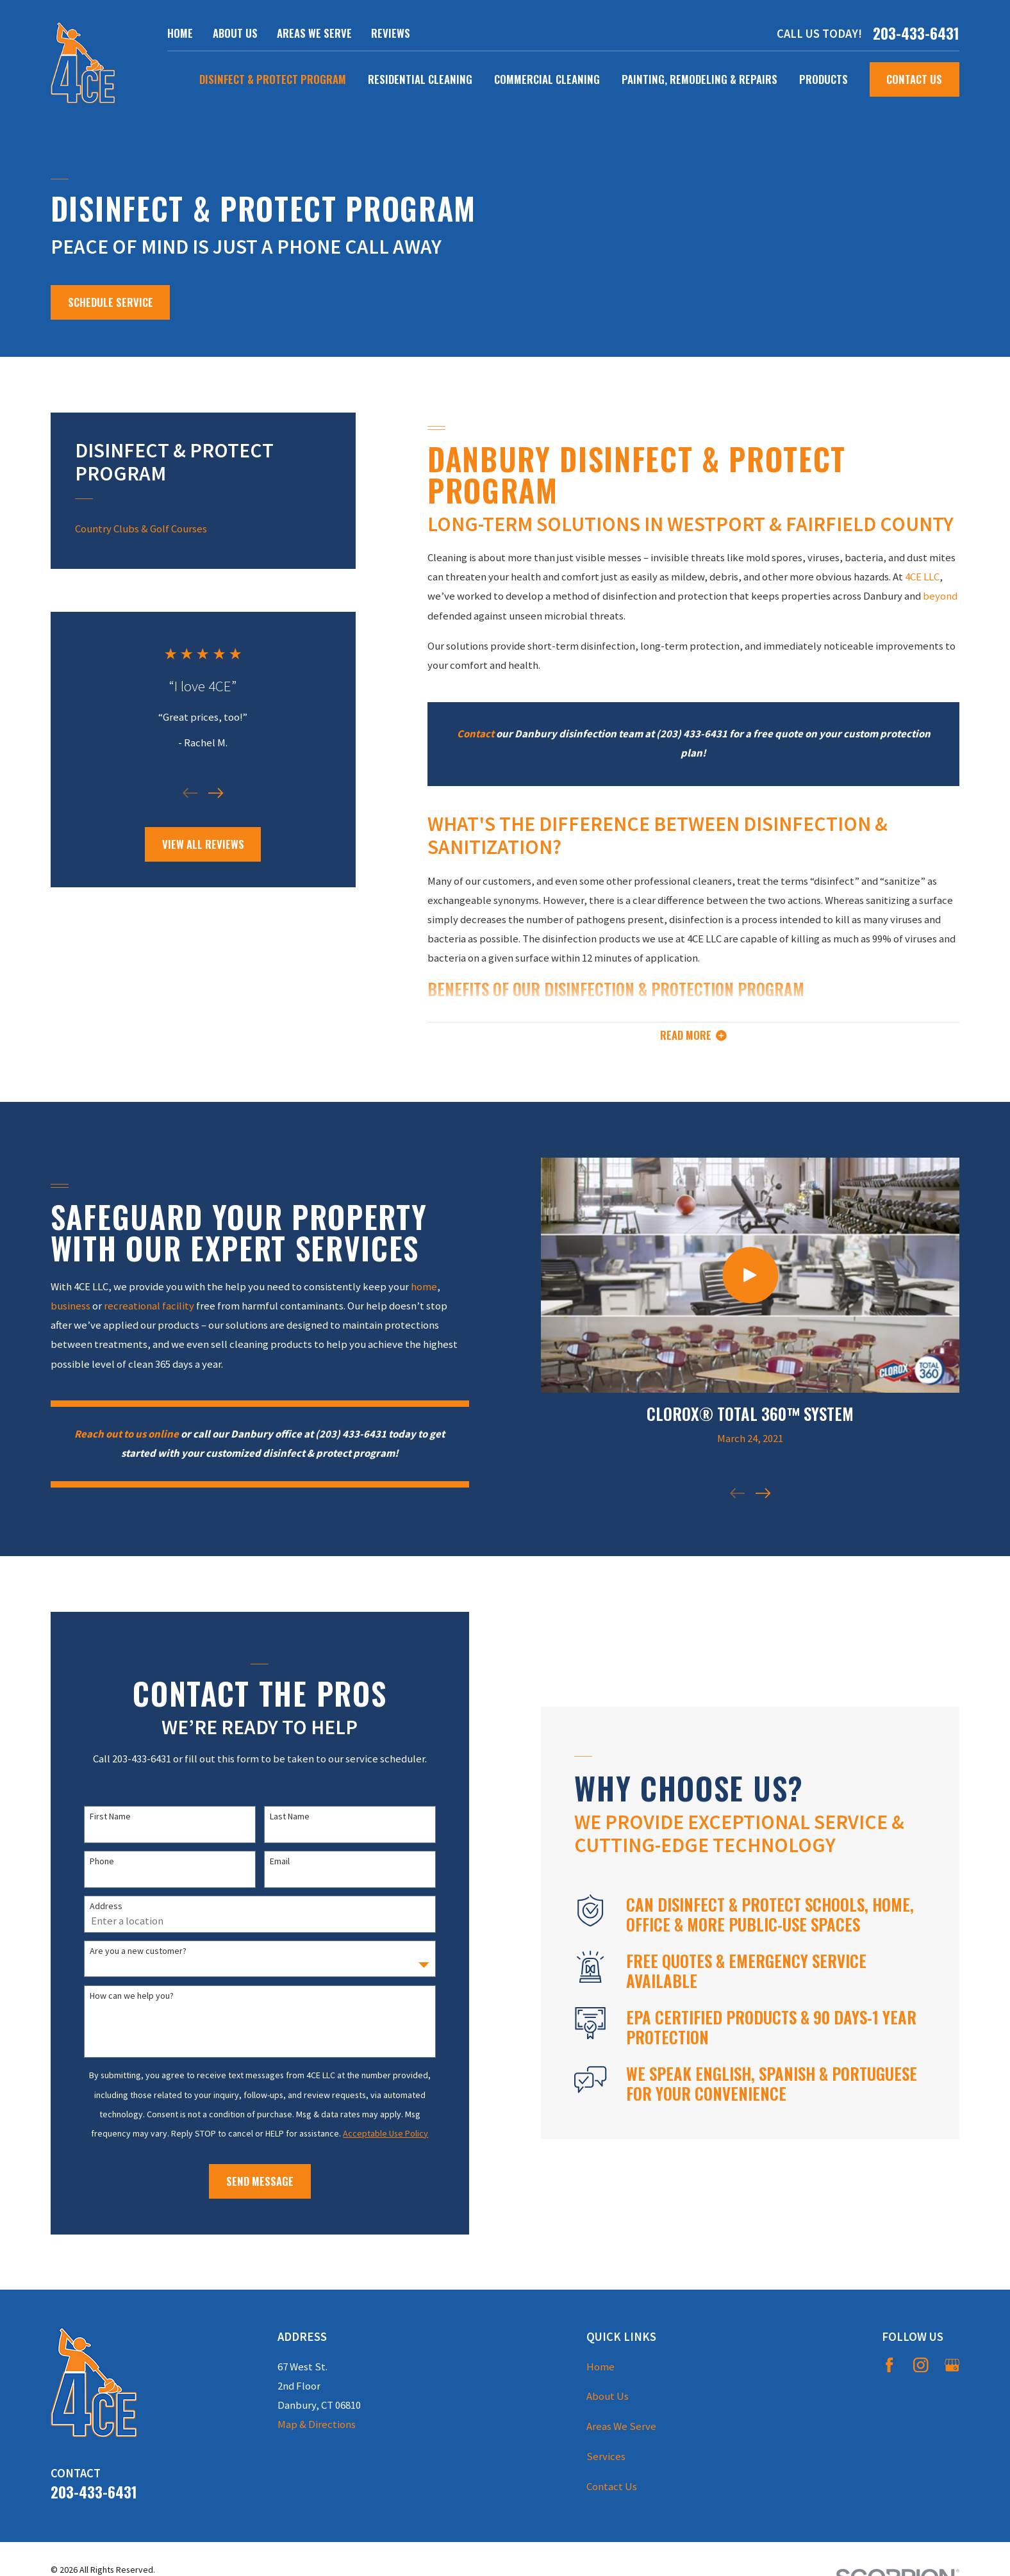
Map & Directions (316, 2424)
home (419, 1286)
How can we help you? (128, 1995)
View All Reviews (203, 844)
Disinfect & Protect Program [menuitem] (272, 79)
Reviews (390, 33)
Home (180, 33)
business (66, 1306)
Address (102, 1906)
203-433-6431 (916, 34)
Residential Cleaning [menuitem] (420, 79)
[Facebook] (889, 2365)
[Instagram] (920, 2365)
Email (275, 1861)
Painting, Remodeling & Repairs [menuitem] (699, 79)
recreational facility (144, 1306)
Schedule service (110, 302)
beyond (940, 596)
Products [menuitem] (823, 79)
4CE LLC (922, 577)
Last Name (285, 1816)
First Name (106, 1816)
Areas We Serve (314, 33)
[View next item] (215, 792)
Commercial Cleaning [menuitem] (547, 79)
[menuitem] (203, 529)
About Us (235, 33)
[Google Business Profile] (952, 2365)
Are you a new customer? (134, 1951)
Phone (98, 1861)
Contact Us (914, 79)
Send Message (255, 2181)
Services (605, 2456)
